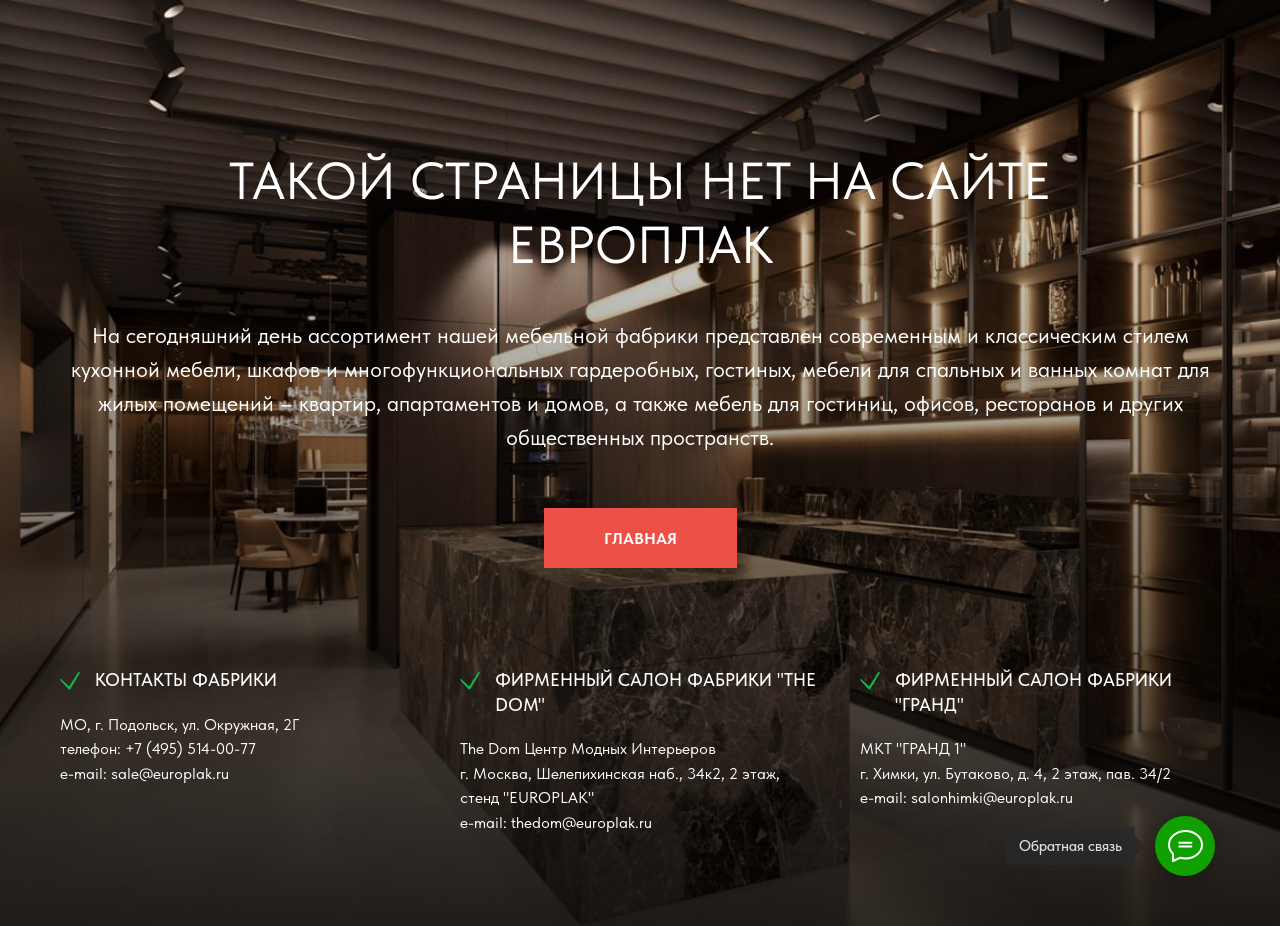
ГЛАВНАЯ (640, 538)
